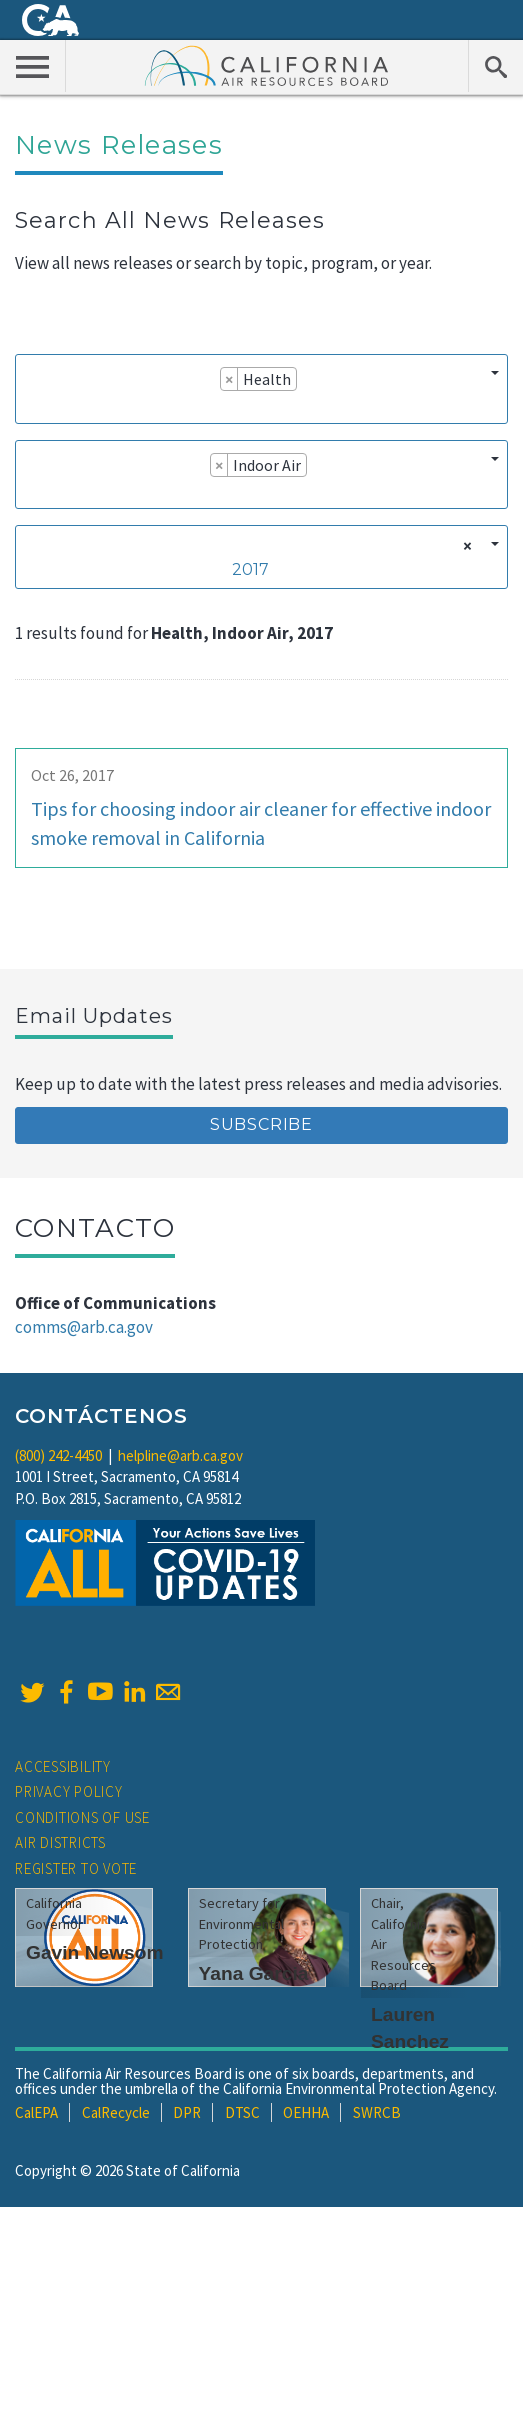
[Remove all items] (464, 546)
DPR (187, 2112)
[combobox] (261, 388)
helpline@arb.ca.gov (180, 1455)
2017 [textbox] (250, 569)
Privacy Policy (69, 1791)
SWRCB (377, 2112)
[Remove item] (229, 379)
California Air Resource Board (267, 65)
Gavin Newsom (95, 1952)
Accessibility (63, 1766)
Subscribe (261, 1124)
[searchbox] (31, 407)
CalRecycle (116, 2112)
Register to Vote (76, 1868)
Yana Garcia (254, 1973)
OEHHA (306, 2112)
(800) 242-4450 (58, 1455)
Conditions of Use (82, 1817)
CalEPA (36, 2112)
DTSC (242, 2112)
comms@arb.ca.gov (84, 1327)
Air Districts (60, 1842)
